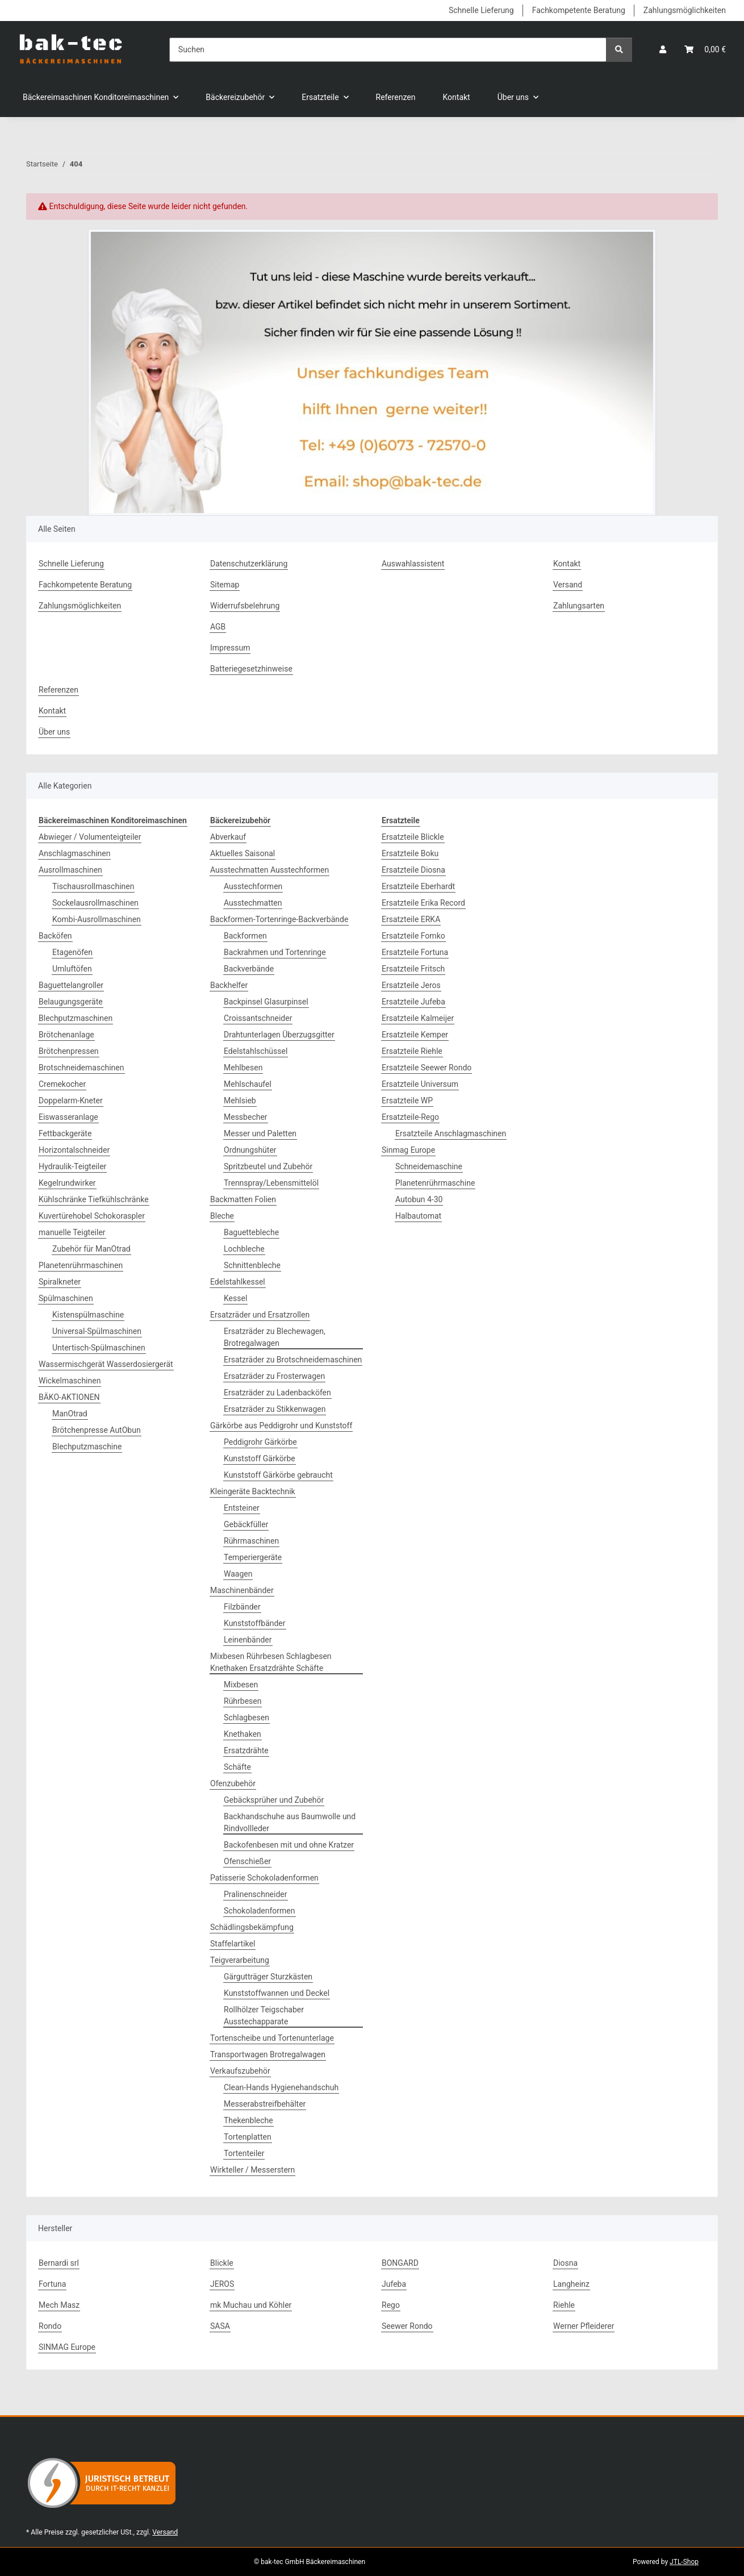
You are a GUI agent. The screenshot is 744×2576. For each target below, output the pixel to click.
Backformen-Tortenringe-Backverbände (279, 919)
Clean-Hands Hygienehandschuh (281, 2087)
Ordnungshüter (250, 1149)
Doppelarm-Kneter (71, 1100)
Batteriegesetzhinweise (251, 668)
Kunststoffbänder (255, 1623)
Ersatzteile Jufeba (413, 1001)
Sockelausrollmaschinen (95, 902)
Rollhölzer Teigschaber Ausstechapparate (264, 2015)
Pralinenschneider (255, 1894)
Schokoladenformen (259, 1910)
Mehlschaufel (247, 1084)
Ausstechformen (253, 886)
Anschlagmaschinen (74, 853)
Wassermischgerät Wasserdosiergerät (106, 1364)
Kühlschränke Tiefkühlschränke (94, 1199)
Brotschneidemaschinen (81, 1067)
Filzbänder (242, 1606)
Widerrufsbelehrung (244, 605)
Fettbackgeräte (65, 1133)
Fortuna (52, 2284)
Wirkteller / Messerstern (252, 2169)
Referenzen (396, 97)
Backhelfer (229, 985)
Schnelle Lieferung (481, 10)
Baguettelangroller (71, 985)
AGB (217, 626)
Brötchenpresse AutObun (96, 1430)
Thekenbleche (248, 2120)
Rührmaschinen (251, 1540)
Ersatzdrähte (246, 1750)
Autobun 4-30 (418, 1199)
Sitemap (224, 584)
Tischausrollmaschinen (93, 886)
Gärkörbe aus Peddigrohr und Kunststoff (281, 1425)
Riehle (564, 2305)
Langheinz (571, 2284)
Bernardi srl (59, 2262)
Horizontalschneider (74, 1149)
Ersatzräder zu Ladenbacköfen (277, 1392)
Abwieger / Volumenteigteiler (90, 836)
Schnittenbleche (252, 1265)
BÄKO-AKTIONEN (69, 1397)
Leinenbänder (248, 1639)
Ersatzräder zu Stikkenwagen (274, 1409)
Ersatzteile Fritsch (413, 968)
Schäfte (237, 1766)
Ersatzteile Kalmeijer (418, 1018)
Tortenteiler (244, 2153)
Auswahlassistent (413, 563)
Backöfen (55, 935)
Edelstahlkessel (237, 1281)
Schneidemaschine (428, 1166)
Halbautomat (418, 1215)
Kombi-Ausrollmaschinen (96, 919)
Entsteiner (242, 1507)
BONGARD (400, 2262)
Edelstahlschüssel (255, 1051)
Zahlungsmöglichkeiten (684, 10)
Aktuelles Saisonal (242, 853)
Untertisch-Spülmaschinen (98, 1347)
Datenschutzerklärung (248, 563)
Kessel (235, 1298)
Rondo (50, 2326)
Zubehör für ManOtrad (91, 1248)
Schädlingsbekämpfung (252, 1927)
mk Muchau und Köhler (250, 2305)
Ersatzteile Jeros (411, 985)
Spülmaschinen (66, 1298)
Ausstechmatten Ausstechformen (269, 869)
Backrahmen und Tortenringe (275, 952)
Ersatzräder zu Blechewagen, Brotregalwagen (274, 1337)
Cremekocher (62, 1084)
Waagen (238, 1573)
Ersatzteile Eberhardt (418, 886)
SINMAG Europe (67, 2347)
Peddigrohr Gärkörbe (260, 1442)
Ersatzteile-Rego (410, 1117)
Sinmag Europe (408, 1149)
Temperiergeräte (253, 1557)
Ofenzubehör (233, 1783)
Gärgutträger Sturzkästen (268, 1976)
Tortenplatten (247, 2136)
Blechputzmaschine (87, 1446)
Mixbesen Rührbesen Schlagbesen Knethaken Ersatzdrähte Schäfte (271, 1662)
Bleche (222, 1215)
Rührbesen (242, 1701)
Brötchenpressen (69, 1051)
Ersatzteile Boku (410, 853)
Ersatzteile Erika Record (423, 902)
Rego (391, 2305)
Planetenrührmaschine (435, 1182)
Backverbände (249, 968)
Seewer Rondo (407, 2326)
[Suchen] (388, 49)
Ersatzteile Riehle (412, 1051)
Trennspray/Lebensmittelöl (271, 1182)
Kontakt (456, 97)
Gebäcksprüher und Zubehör (274, 1799)
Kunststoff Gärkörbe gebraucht (278, 1474)
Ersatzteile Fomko (413, 935)
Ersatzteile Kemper (415, 1034)
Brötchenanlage (66, 1034)
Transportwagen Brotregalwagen (267, 2054)
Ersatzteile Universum (420, 1084)
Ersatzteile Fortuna (415, 952)
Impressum (230, 647)
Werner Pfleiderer (583, 2326)
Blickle (221, 2262)
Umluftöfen (72, 968)
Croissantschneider (258, 1018)
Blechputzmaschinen (75, 1018)
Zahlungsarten (578, 605)
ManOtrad (69, 1413)
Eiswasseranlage (68, 1117)
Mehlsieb (240, 1100)
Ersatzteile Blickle (413, 836)
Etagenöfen (72, 952)
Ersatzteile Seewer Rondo (426, 1067)
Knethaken (242, 1734)
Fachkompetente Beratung (578, 10)
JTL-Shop (684, 2562)
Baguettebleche (251, 1232)
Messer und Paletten (260, 1133)
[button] (662, 49)
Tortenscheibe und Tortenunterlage (272, 2038)
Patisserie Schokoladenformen (264, 1877)
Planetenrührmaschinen (81, 1265)
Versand (567, 584)
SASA (220, 2326)
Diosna (565, 2262)
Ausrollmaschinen (70, 869)
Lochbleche (244, 1248)
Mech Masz (59, 2305)
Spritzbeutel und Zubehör (268, 1166)
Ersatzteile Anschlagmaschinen (450, 1133)
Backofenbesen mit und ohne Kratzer (289, 1844)
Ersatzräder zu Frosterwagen (274, 1376)
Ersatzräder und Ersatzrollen (260, 1314)
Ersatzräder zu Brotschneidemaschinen (293, 1359)
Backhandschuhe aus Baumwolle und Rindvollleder (290, 1822)
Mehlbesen (243, 1067)
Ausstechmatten (253, 902)
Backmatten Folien (243, 1199)
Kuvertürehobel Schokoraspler (92, 1215)
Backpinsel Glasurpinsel (266, 1001)
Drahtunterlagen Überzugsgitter (279, 1034)
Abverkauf (228, 836)
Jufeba (394, 2284)
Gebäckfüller (246, 1524)
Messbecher (245, 1117)
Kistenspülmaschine (88, 1314)
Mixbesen (241, 1684)
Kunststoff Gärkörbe (259, 1458)
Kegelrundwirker (67, 1182)
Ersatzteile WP (407, 1100)
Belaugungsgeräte (71, 1001)
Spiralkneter (60, 1281)
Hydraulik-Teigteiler (72, 1166)
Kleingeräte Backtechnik (252, 1491)
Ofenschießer (247, 1861)
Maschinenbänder (242, 1590)
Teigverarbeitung (239, 1960)
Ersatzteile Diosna (413, 869)
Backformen (245, 935)
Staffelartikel (232, 1943)
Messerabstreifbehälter (265, 2103)
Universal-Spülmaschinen (96, 1331)
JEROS (222, 2284)
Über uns (54, 731)
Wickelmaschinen (70, 1380)
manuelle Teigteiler (72, 1232)
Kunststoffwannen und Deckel (276, 1993)
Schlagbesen (246, 1717)
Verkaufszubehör (240, 2070)
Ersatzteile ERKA (411, 919)
